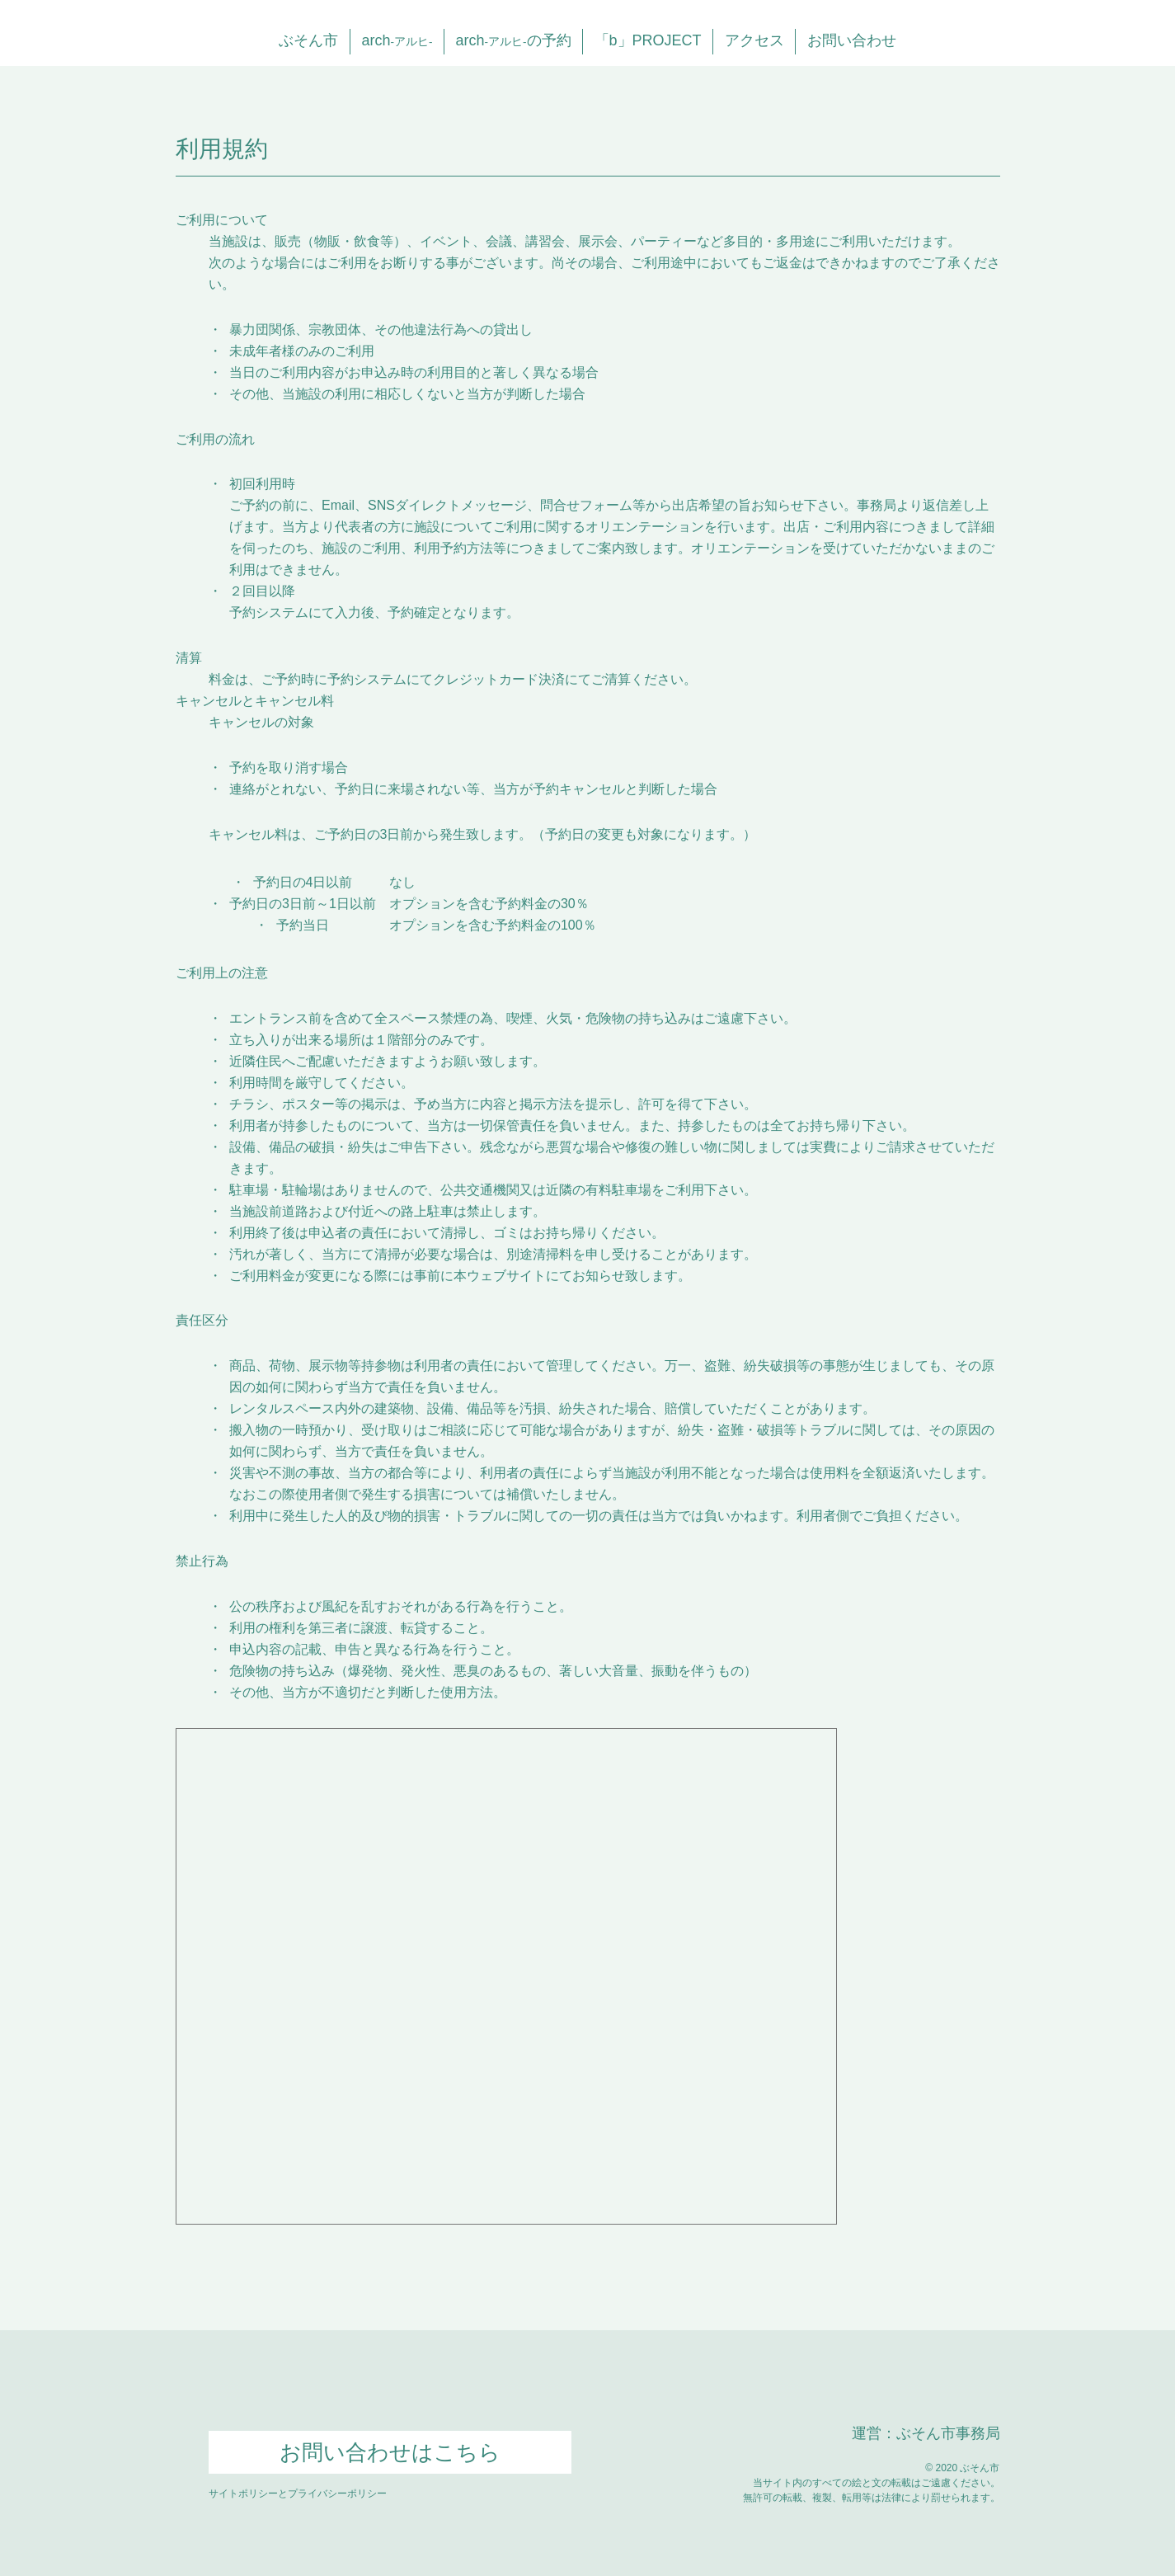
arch (396, 40)
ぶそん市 (308, 40)
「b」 (648, 40)
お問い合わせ (851, 40)
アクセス (754, 40)
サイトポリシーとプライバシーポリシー (298, 2493)
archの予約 (513, 40)
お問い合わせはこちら (390, 2452)
